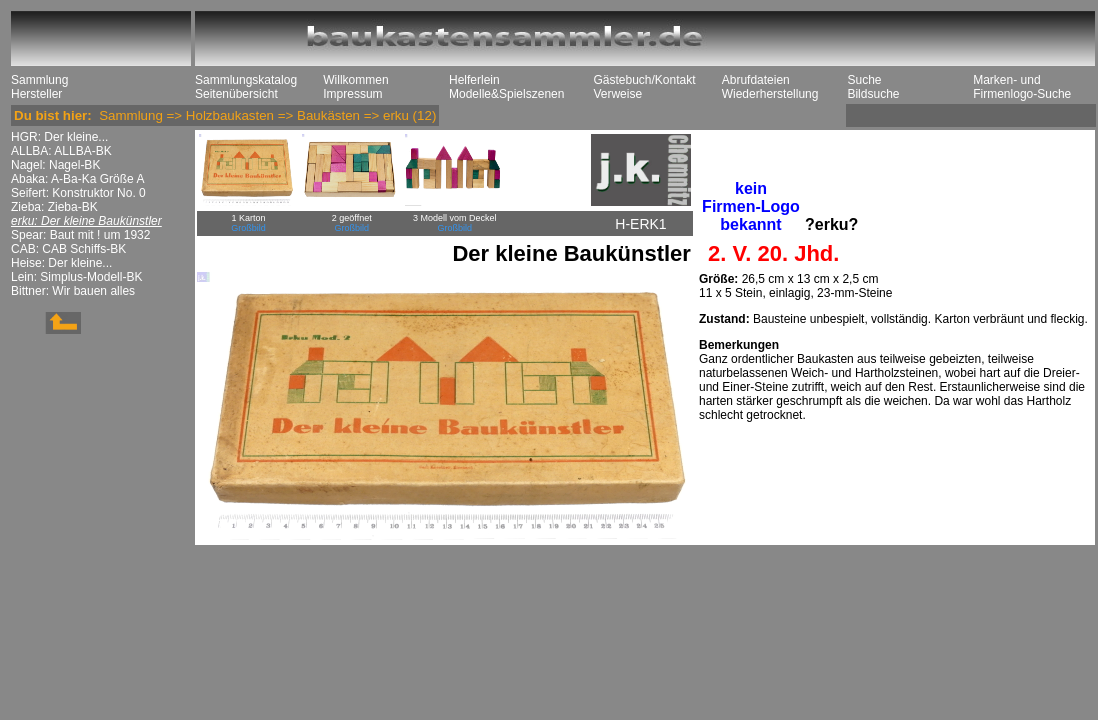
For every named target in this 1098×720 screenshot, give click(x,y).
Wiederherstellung (770, 94)
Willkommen (355, 80)
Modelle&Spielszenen (506, 94)
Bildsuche (873, 94)
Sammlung (39, 80)
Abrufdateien (756, 80)
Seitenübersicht (236, 94)
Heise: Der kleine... (61, 263)
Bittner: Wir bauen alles (73, 291)
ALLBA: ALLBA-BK (61, 151)
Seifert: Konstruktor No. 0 (78, 193)
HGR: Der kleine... (59, 137)
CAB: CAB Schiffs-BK (68, 249)
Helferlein (474, 80)
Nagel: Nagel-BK (55, 165)
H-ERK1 (640, 224)
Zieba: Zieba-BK (54, 207)
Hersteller (36, 94)
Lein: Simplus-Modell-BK (76, 277)
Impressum (352, 94)
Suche (864, 80)
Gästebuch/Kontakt (644, 80)
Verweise (617, 94)
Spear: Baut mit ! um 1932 (80, 235)
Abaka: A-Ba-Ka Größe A (77, 179)
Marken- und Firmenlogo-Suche (1022, 87)
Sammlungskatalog (246, 80)
